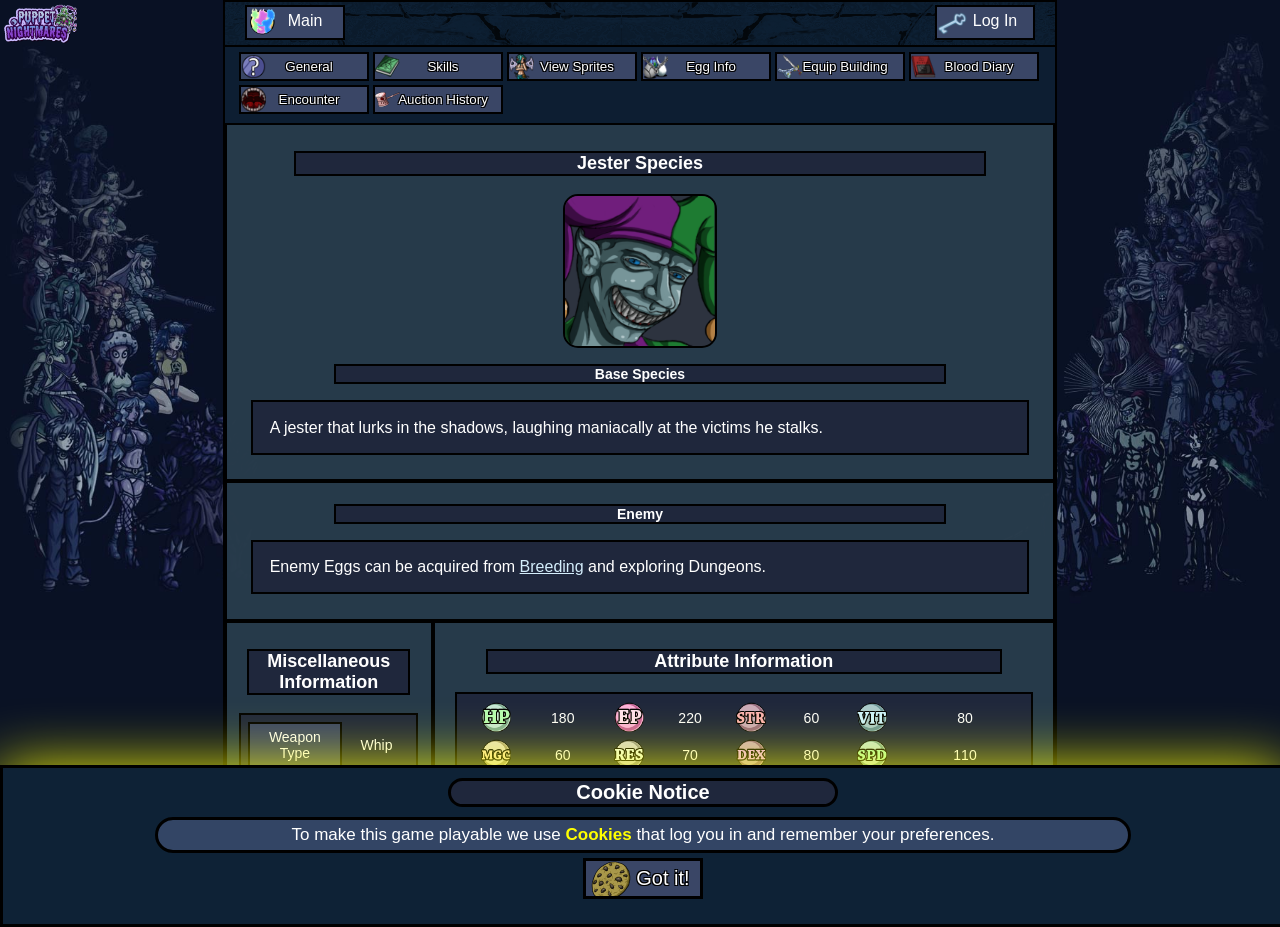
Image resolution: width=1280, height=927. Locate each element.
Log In (995, 20)
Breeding (552, 566)
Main (305, 20)
